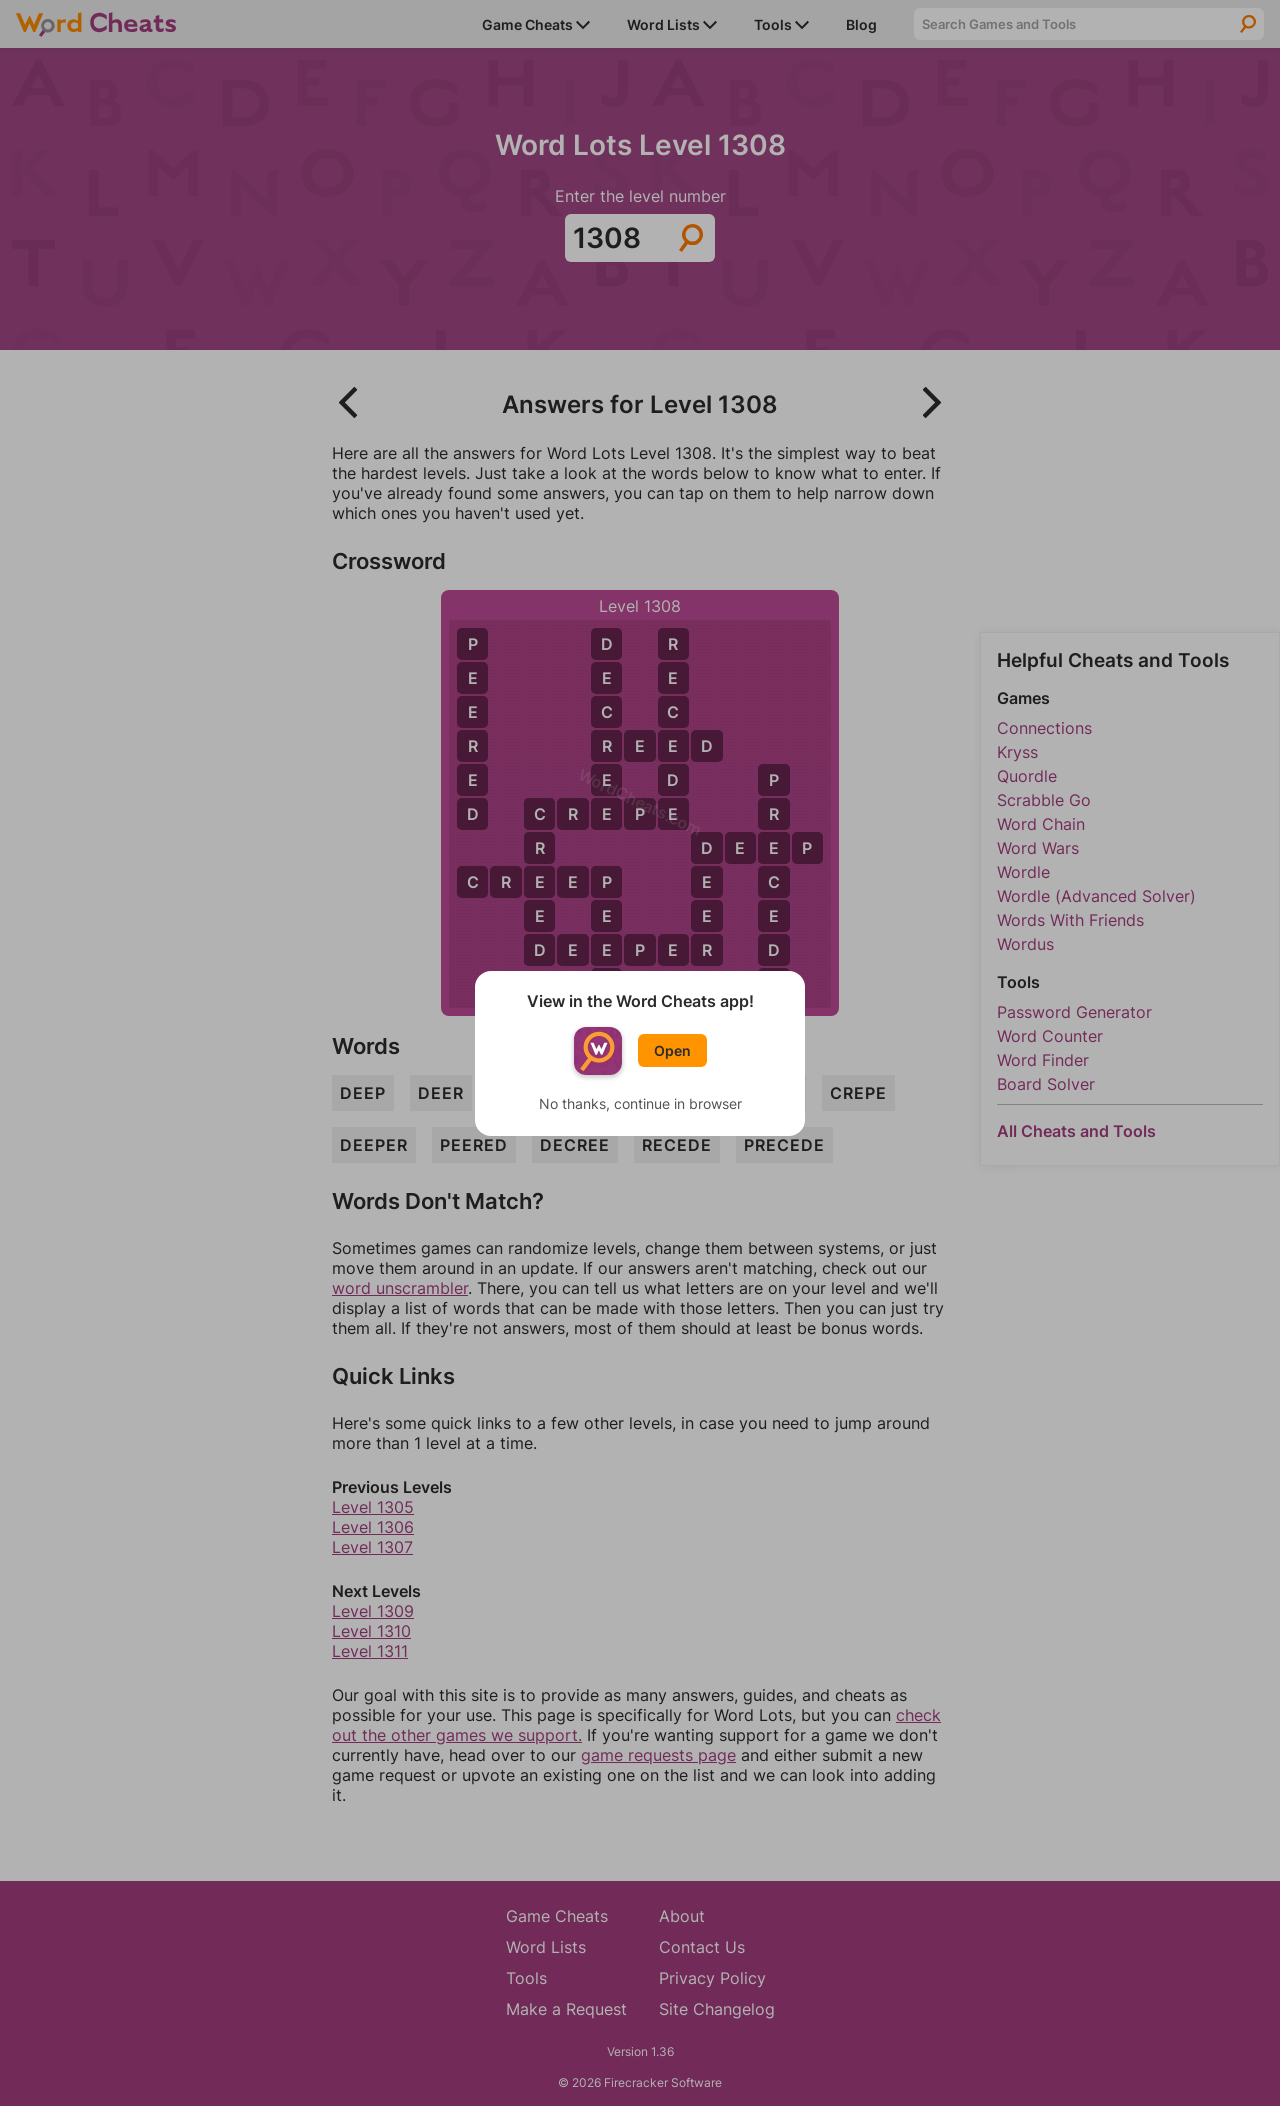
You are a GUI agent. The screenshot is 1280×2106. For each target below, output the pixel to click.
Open (672, 1050)
